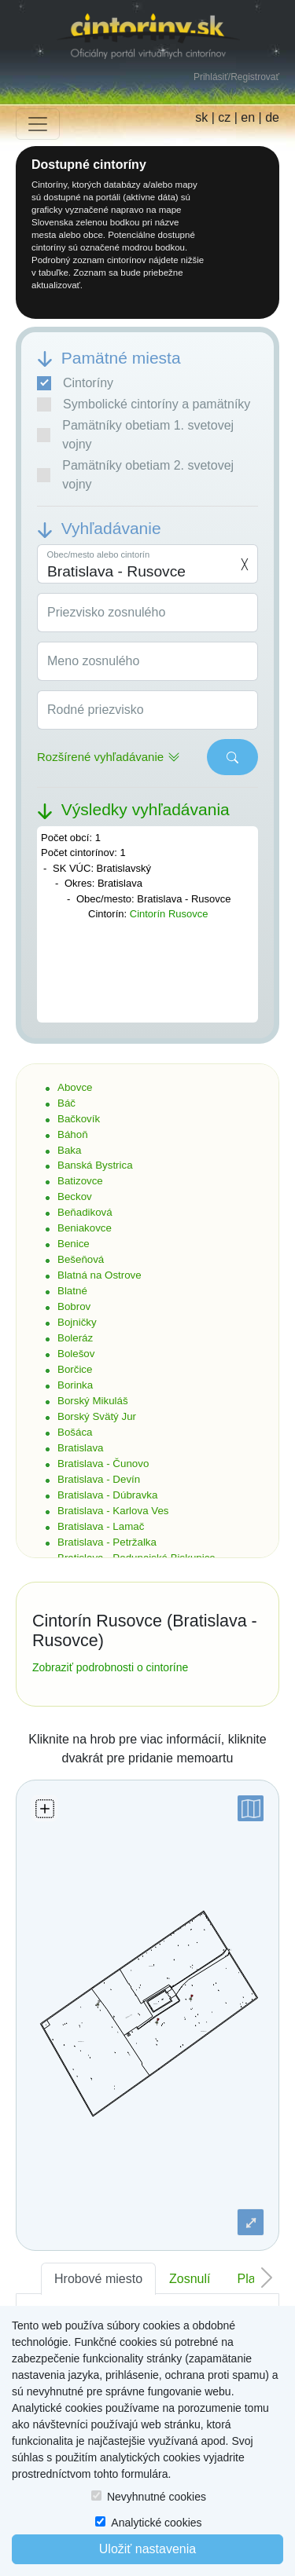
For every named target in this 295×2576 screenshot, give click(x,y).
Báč (66, 1103)
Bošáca (74, 1432)
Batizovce (80, 1181)
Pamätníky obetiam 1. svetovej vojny (135, 435)
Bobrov (73, 1306)
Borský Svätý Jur (96, 1416)
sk (201, 117)
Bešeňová (80, 1259)
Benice (73, 1244)
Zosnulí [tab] (189, 2278)
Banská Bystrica (95, 1165)
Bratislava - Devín (98, 1479)
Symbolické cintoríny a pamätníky (143, 404)
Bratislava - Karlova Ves (113, 1511)
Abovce (74, 1087)
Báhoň (72, 1134)
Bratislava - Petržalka (107, 1542)
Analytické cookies (156, 2522)
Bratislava (80, 1448)
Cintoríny (75, 383)
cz (224, 117)
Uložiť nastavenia (147, 2549)
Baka (69, 1150)
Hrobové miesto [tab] (98, 2278)
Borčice (74, 1369)
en (248, 117)
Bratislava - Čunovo (103, 1463)
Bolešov (75, 1353)
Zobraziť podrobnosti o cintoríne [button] (110, 1667)
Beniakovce (84, 1228)
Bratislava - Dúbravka (107, 1495)
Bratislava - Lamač (100, 1526)
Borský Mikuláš (92, 1401)
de (272, 117)
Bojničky (77, 1322)
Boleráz (75, 1338)
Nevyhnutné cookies (156, 2496)
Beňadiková (84, 1212)
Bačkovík (78, 1119)
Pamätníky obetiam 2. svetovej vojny (135, 475)
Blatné (72, 1291)
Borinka (75, 1385)
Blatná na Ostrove (99, 1275)
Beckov (74, 1196)
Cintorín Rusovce (169, 914)
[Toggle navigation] (38, 124)
